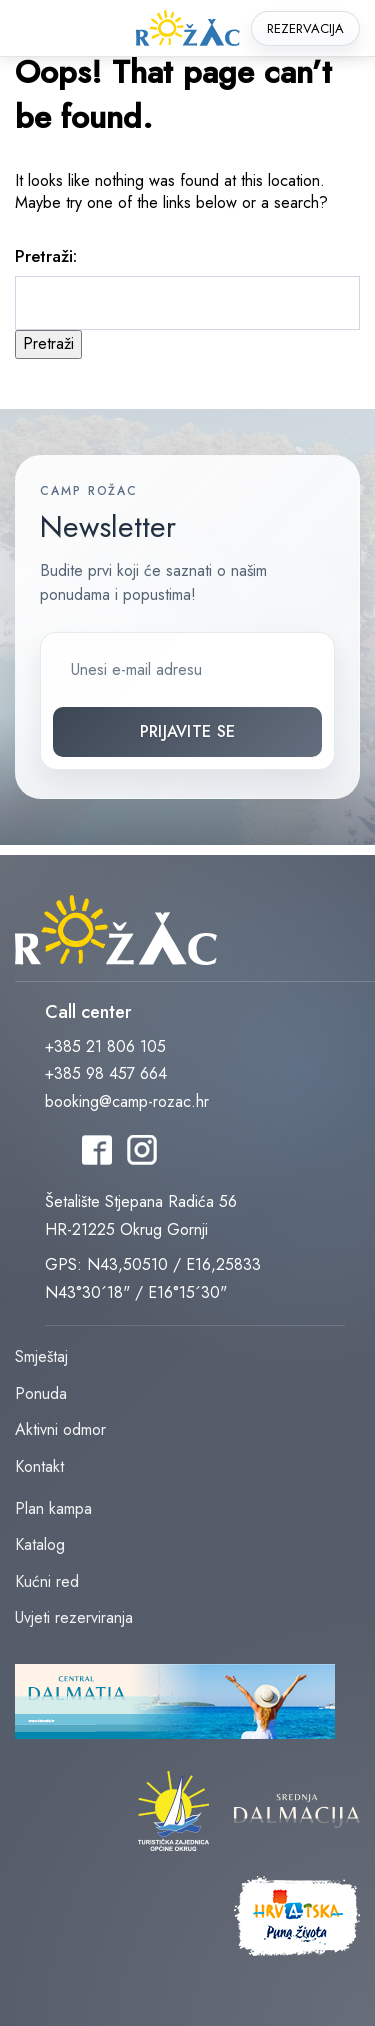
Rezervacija (305, 28)
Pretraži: (46, 256)
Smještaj (41, 1356)
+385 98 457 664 (106, 1073)
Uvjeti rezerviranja (74, 1617)
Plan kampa (53, 1508)
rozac (188, 28)
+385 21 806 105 (105, 1046)
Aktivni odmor (60, 1429)
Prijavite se (188, 731)
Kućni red (47, 1581)
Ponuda (41, 1393)
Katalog (40, 1544)
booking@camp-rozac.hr (127, 1101)
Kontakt (39, 1466)
